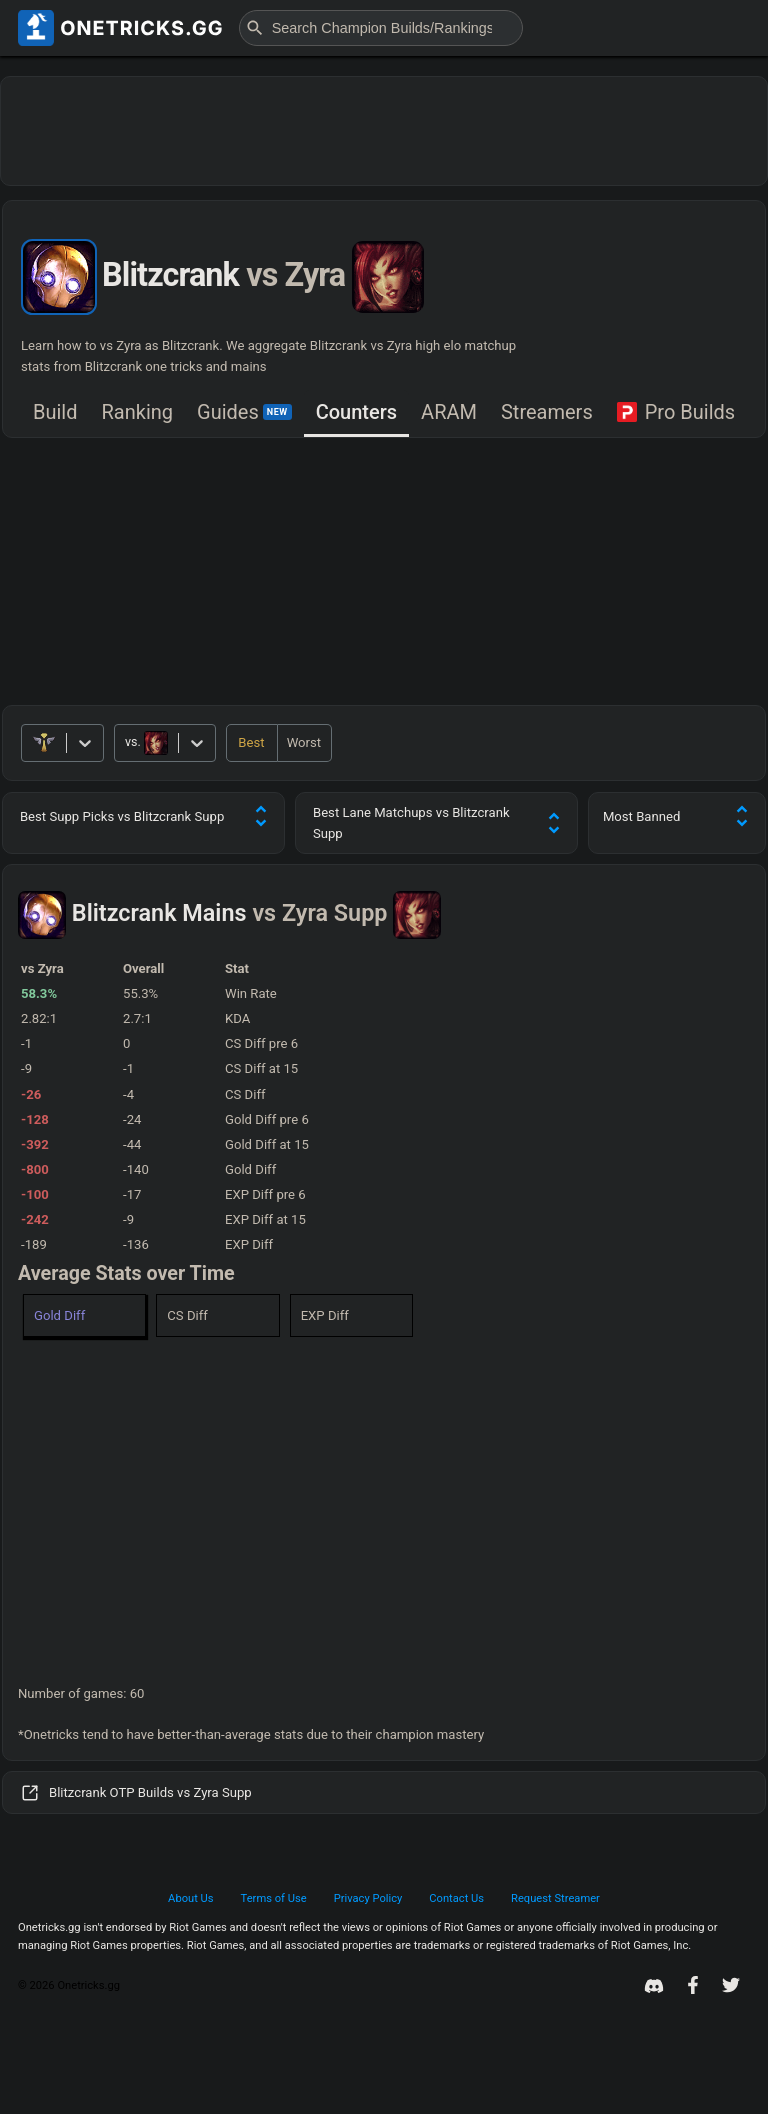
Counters (356, 412)
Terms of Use (274, 1898)
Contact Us (456, 1898)
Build (55, 412)
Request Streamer (555, 1898)
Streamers (547, 412)
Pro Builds (676, 412)
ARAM (449, 412)
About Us (190, 1898)
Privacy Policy (368, 1898)
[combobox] (126, 743)
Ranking (138, 412)
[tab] (55, 413)
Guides (244, 412)
